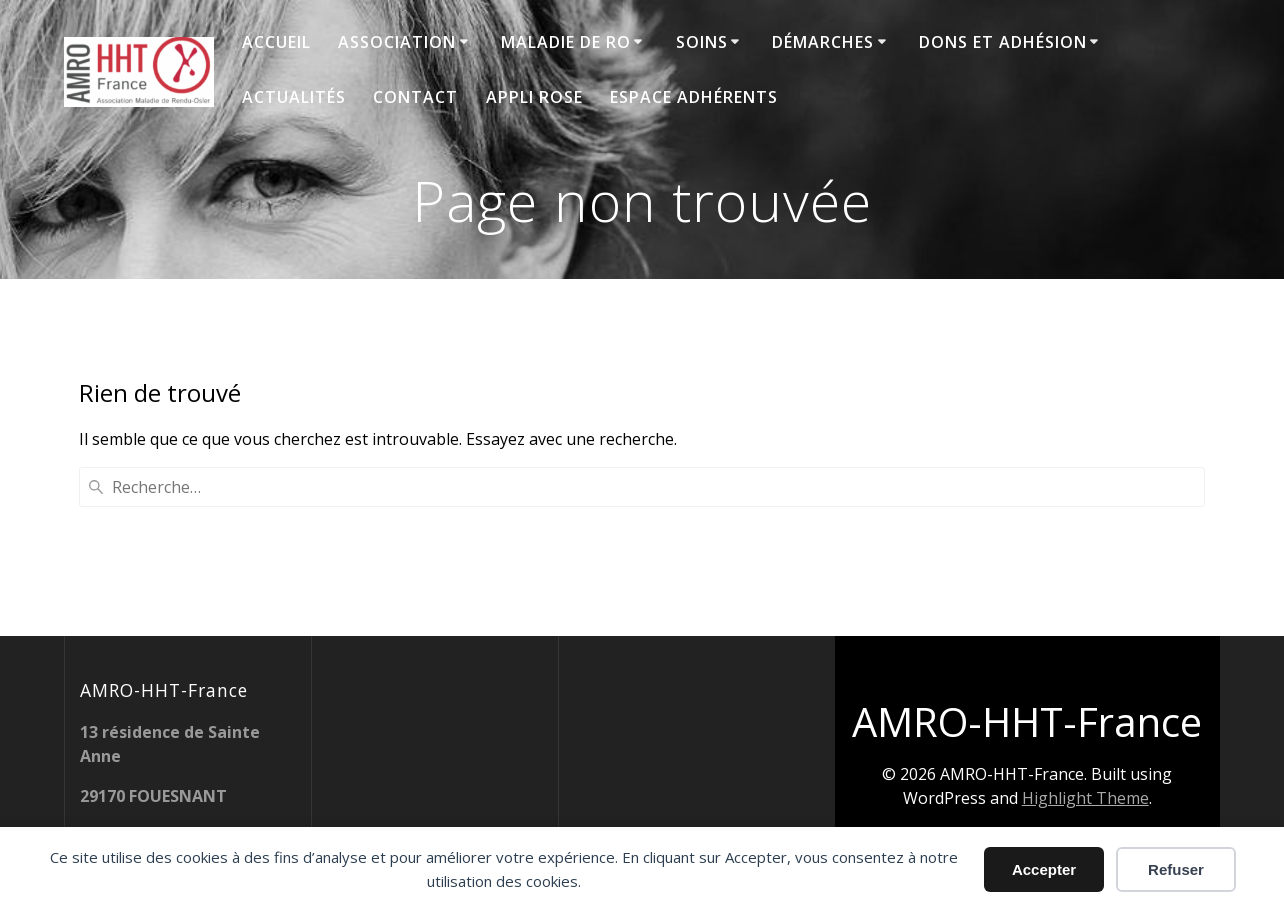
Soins (702, 42)
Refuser (1176, 869)
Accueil (276, 42)
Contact (415, 97)
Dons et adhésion (1003, 42)
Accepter (1044, 869)
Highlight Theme (1085, 798)
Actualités (294, 97)
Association (397, 42)
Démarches (823, 42)
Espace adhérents (694, 97)
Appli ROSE (534, 97)
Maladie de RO (566, 42)
